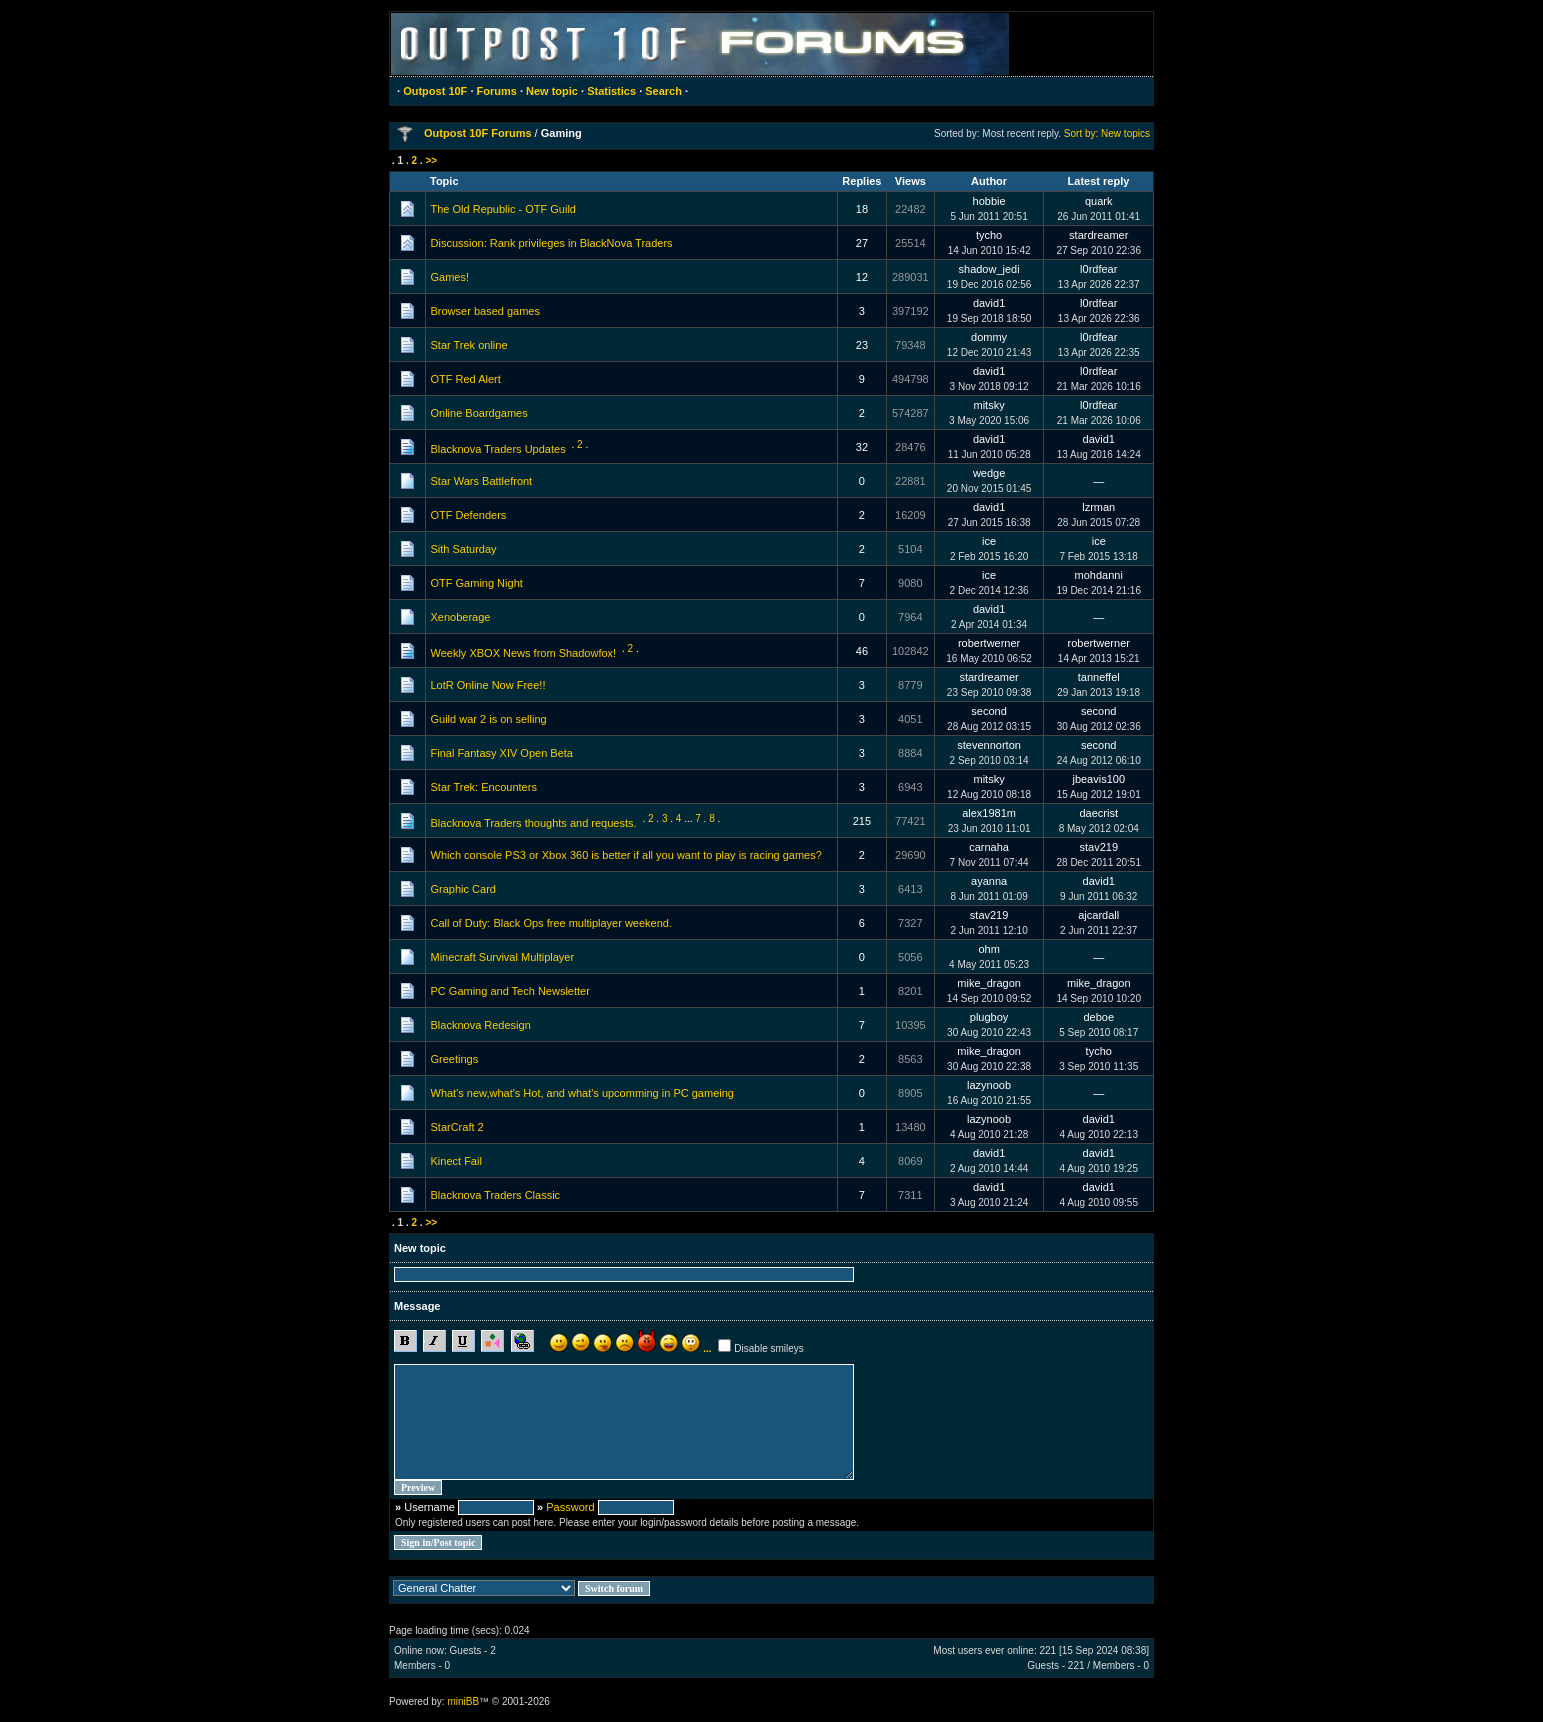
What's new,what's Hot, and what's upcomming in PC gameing (582, 1093)
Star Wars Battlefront (482, 481)
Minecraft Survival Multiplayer (503, 957)
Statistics (611, 91)
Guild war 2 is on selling (489, 719)
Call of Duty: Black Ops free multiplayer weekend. (552, 923)
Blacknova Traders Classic (496, 1195)
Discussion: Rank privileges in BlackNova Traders (552, 243)
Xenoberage (461, 617)
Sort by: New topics (1107, 133)
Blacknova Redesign (481, 1025)
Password (570, 1507)
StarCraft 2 (457, 1127)
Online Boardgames (479, 413)
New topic (552, 91)
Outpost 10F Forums (478, 133)
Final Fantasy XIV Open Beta (502, 753)
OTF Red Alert (466, 379)
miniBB (463, 1701)
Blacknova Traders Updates (498, 449)
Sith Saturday (464, 549)
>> (431, 160)
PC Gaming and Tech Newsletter (510, 991)
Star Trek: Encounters (484, 787)
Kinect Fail (456, 1161)
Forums (497, 91)
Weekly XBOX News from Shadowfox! (524, 653)
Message (417, 1306)
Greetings (455, 1059)
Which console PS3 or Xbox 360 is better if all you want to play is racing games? (626, 855)
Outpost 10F (435, 91)
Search (663, 91)
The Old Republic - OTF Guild (504, 209)
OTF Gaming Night (477, 583)
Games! (450, 277)
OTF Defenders (469, 515)
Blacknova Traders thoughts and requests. (534, 823)
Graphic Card (463, 889)
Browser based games (485, 311)
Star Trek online (469, 345)
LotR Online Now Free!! (488, 685)
